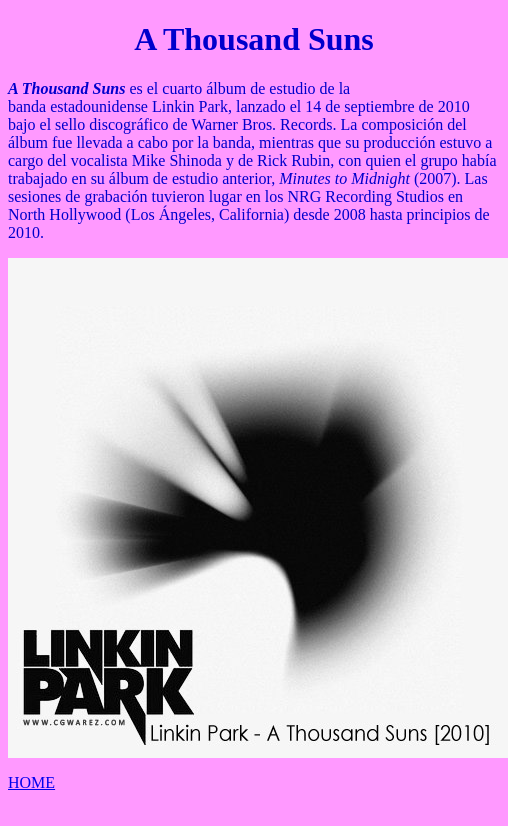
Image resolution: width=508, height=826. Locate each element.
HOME (31, 782)
